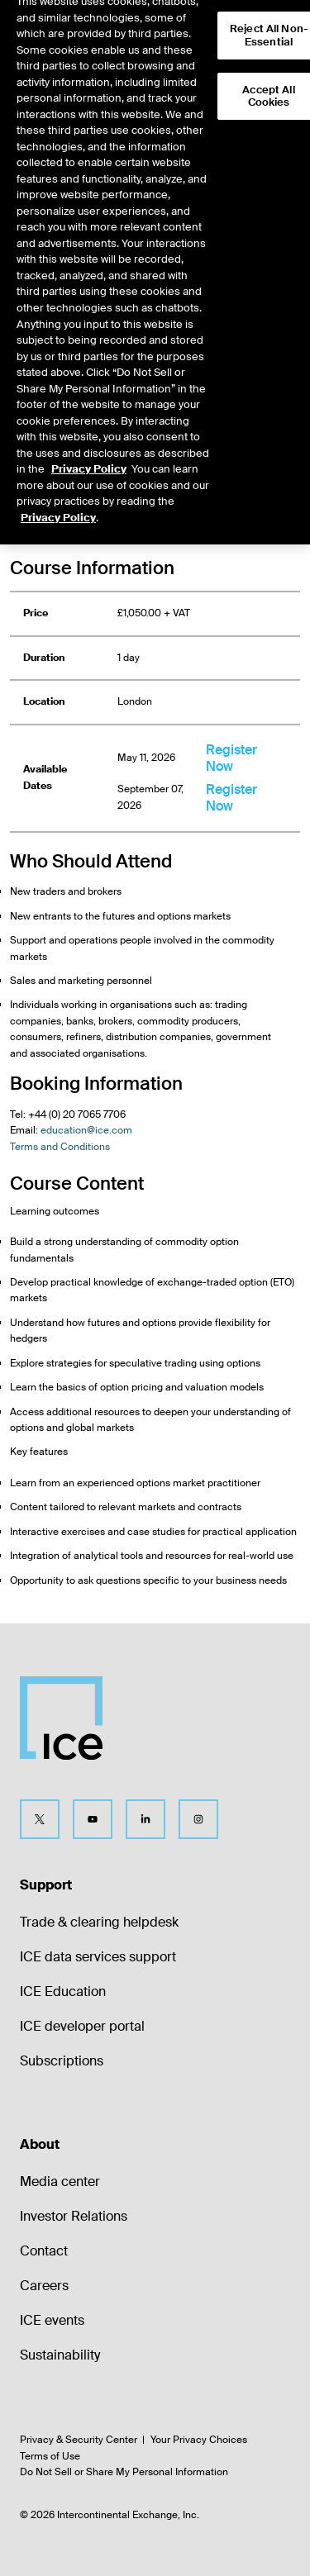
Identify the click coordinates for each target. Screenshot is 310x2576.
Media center (60, 2181)
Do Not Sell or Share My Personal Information (124, 2472)
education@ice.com (86, 1130)
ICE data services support (98, 1956)
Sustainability (60, 2355)
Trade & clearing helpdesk (99, 1922)
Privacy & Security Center (78, 2439)
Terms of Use (50, 2456)
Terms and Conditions (60, 1146)
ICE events (52, 2320)
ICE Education (63, 1991)
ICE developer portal (82, 2026)
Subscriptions (61, 2061)
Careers (44, 2285)
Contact (44, 2251)
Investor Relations (73, 2216)
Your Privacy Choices (198, 2439)
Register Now (231, 758)
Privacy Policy (88, 454)
